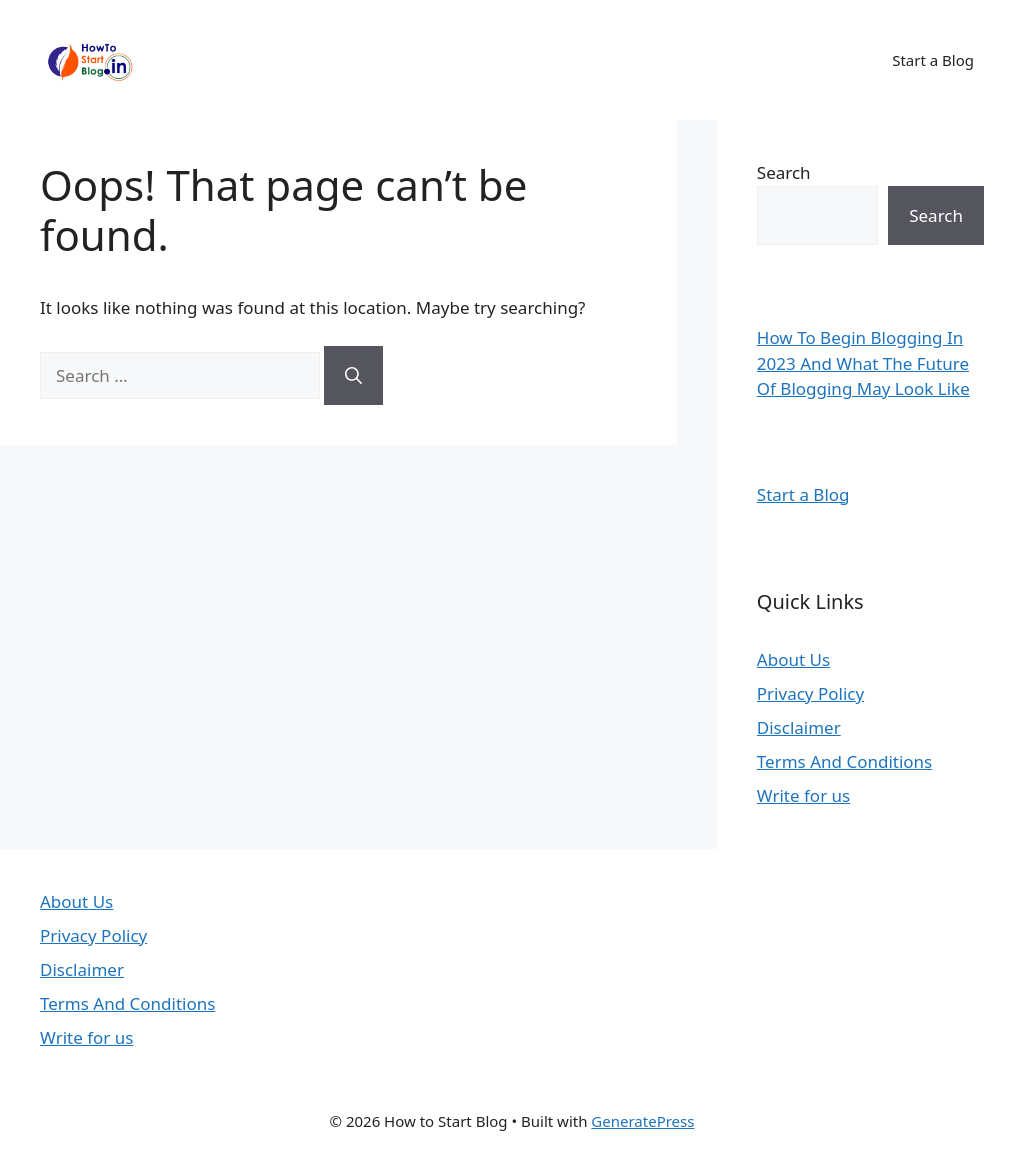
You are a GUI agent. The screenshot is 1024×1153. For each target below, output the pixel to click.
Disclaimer (799, 727)
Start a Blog (933, 60)
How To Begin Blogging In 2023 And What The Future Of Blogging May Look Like (863, 363)
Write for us (803, 795)
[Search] (353, 376)
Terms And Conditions (844, 761)
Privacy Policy (810, 693)
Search (784, 172)
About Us (793, 659)
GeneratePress (642, 1121)
